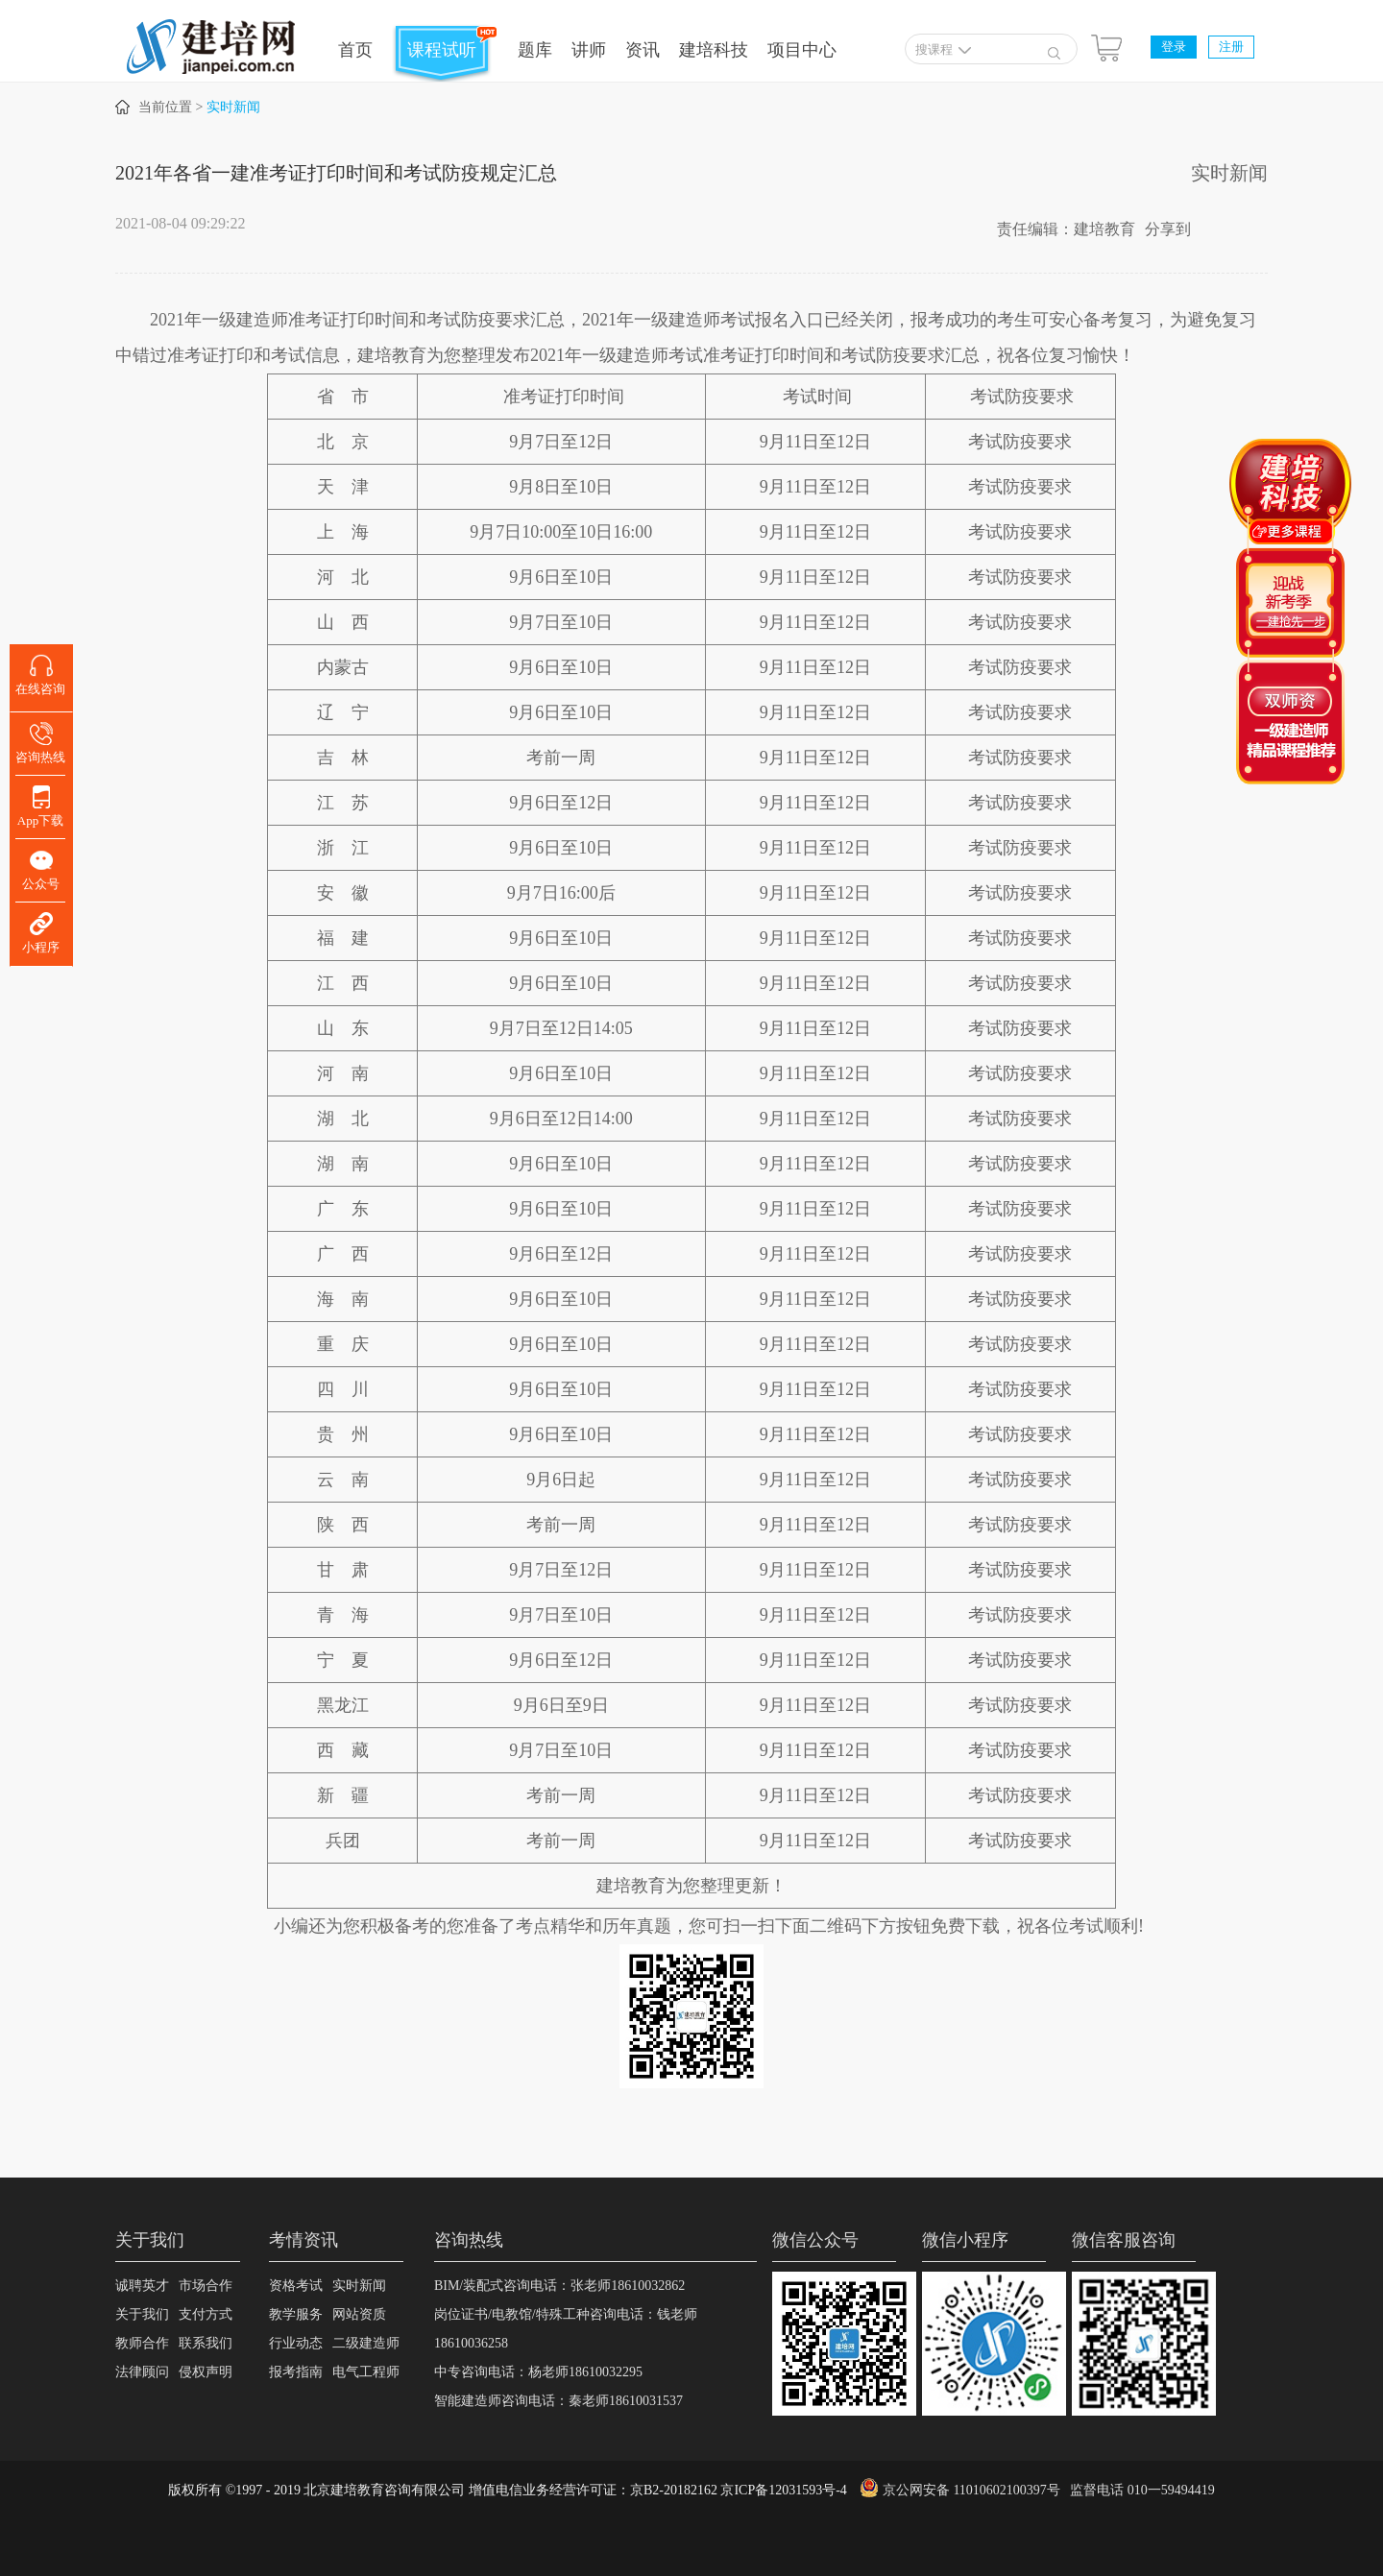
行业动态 (296, 2343)
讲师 (588, 50)
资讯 (642, 50)
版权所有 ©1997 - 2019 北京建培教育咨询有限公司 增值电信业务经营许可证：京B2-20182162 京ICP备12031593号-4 (507, 2490)
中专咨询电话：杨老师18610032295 (538, 2372)
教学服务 (296, 2314)
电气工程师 (366, 2372)
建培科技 (713, 50)
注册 (1231, 46)
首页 (355, 50)
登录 (1173, 46)
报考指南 (296, 2372)
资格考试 (296, 2285)
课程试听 (441, 50)
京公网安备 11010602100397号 (971, 2490)
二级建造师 (366, 2343)
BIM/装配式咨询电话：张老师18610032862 (559, 2285)
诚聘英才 (142, 2285)
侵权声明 (205, 2372)
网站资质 (359, 2314)
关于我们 (142, 2314)
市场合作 (205, 2285)
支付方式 (205, 2314)
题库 (535, 50)
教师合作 (142, 2343)
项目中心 (802, 50)
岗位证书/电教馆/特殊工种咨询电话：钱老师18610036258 (565, 2328)
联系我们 (205, 2343)
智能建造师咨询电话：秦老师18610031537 (558, 2401)
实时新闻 (233, 107)
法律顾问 (142, 2372)
